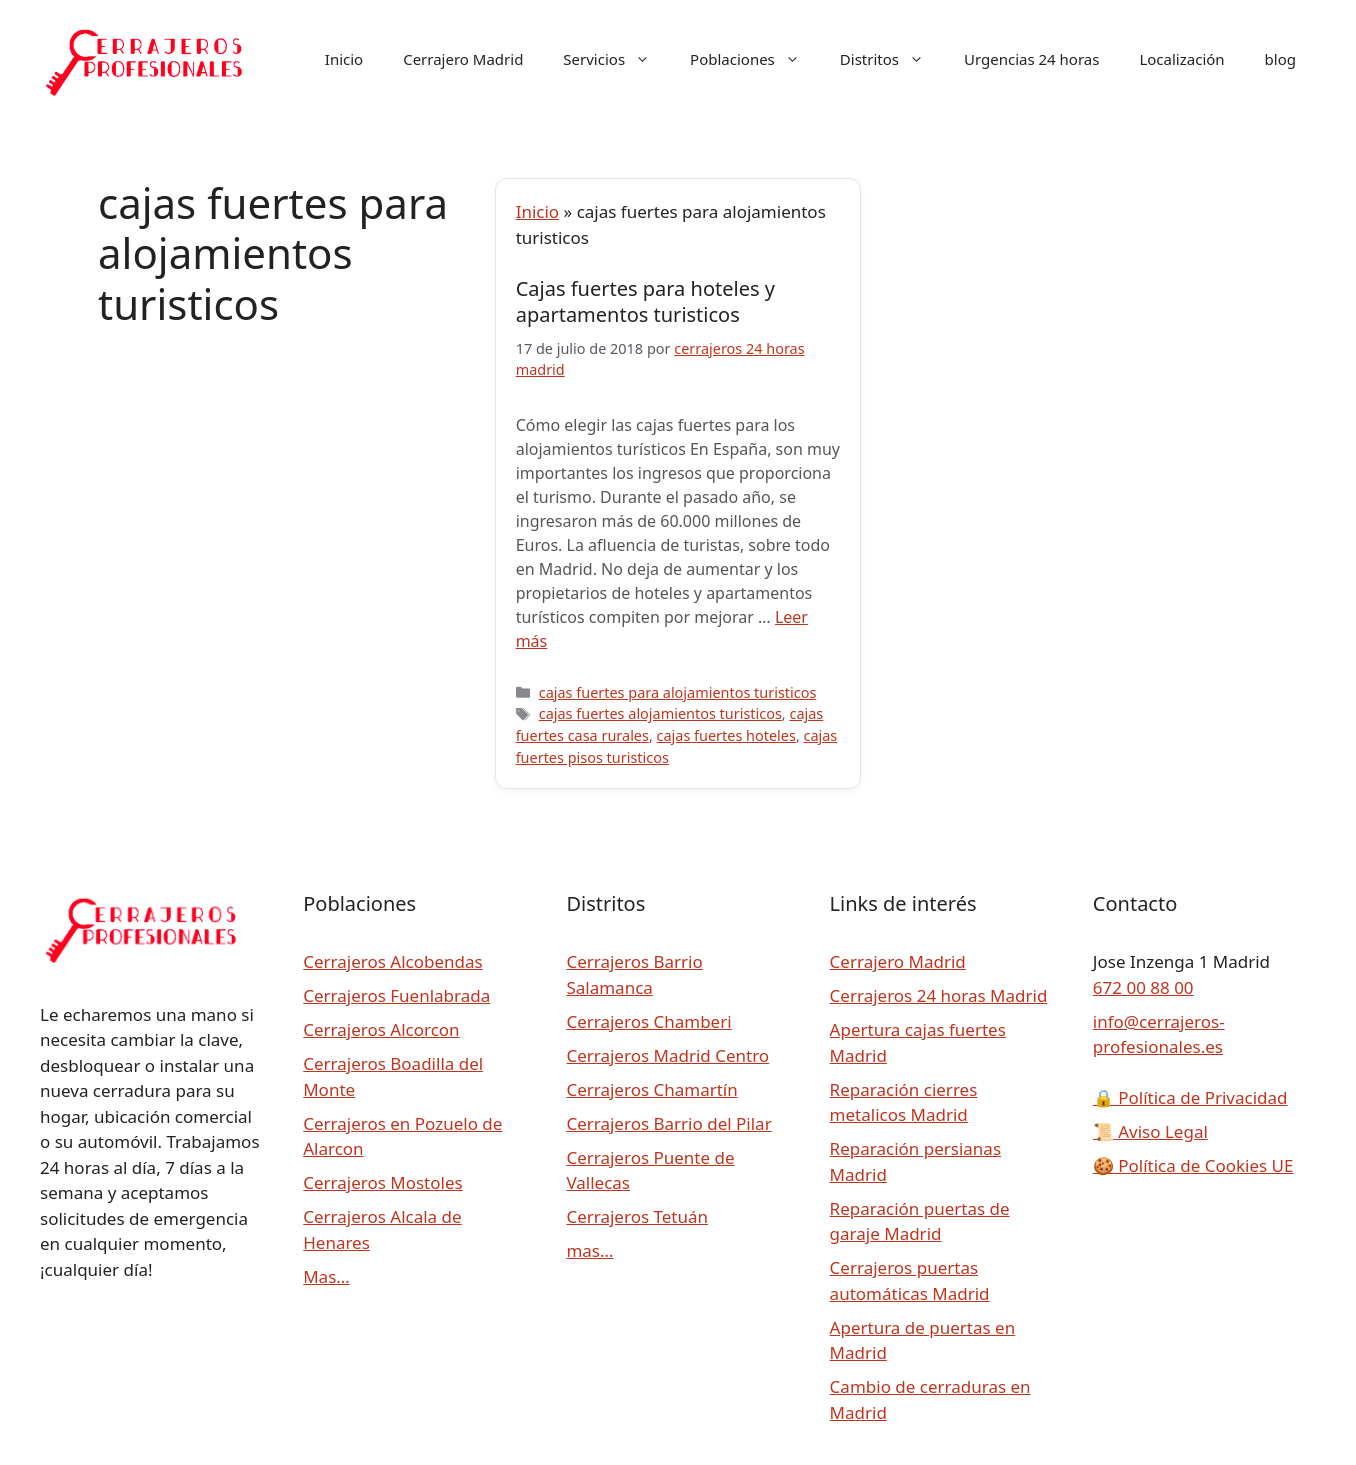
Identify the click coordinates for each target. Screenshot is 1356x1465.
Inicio (344, 59)
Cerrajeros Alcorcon (381, 1029)
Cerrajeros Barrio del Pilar (668, 1123)
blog (1280, 59)
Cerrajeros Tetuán (637, 1216)
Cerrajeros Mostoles (382, 1182)
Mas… (326, 1276)
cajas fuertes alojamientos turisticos (660, 713)
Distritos (892, 59)
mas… (589, 1250)
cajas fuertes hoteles (726, 735)
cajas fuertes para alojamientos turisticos (678, 692)
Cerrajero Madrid (463, 59)
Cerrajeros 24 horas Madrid (939, 995)
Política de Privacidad (1190, 1097)
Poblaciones (755, 59)
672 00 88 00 (1143, 987)
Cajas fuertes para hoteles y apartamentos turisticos (645, 301)
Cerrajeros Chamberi (648, 1021)
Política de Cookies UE (1193, 1165)
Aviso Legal (1150, 1131)
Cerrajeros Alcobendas (392, 961)
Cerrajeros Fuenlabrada (396, 995)
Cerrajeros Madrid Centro (667, 1055)
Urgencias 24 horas (1031, 59)
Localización (1181, 59)
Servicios (616, 59)
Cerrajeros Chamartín (651, 1089)
